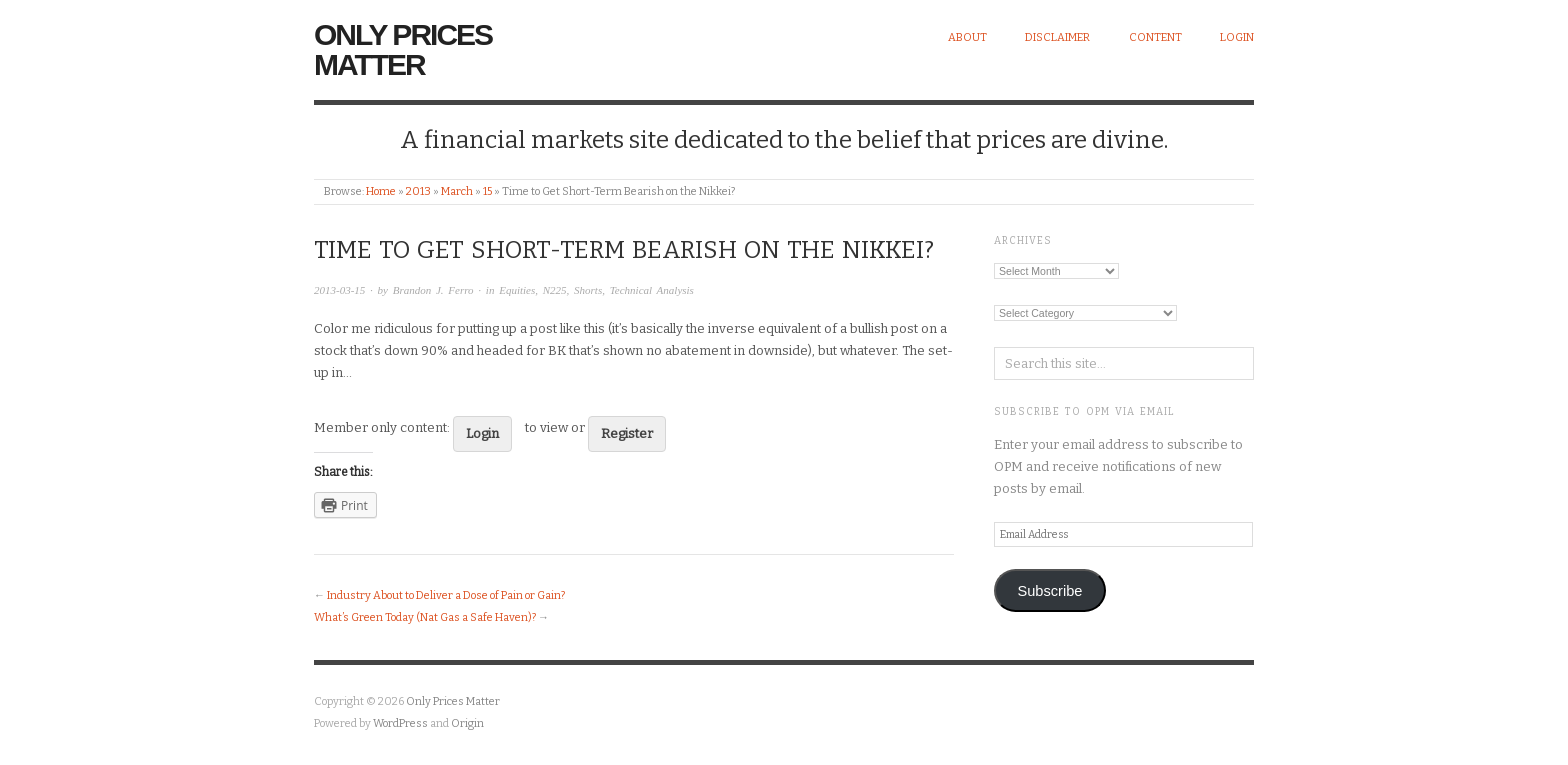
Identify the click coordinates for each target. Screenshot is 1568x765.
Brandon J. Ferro (433, 290)
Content (1155, 37)
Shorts (588, 290)
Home (381, 191)
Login (1237, 37)
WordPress (400, 723)
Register (627, 433)
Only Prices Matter (403, 49)
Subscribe (1049, 591)
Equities (517, 290)
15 (487, 191)
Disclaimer (1057, 37)
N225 (555, 290)
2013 (418, 191)
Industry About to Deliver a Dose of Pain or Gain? (446, 595)
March (457, 191)
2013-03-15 (339, 290)
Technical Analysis (652, 290)
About (967, 37)
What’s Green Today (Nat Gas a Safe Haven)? (425, 617)
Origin (467, 723)
